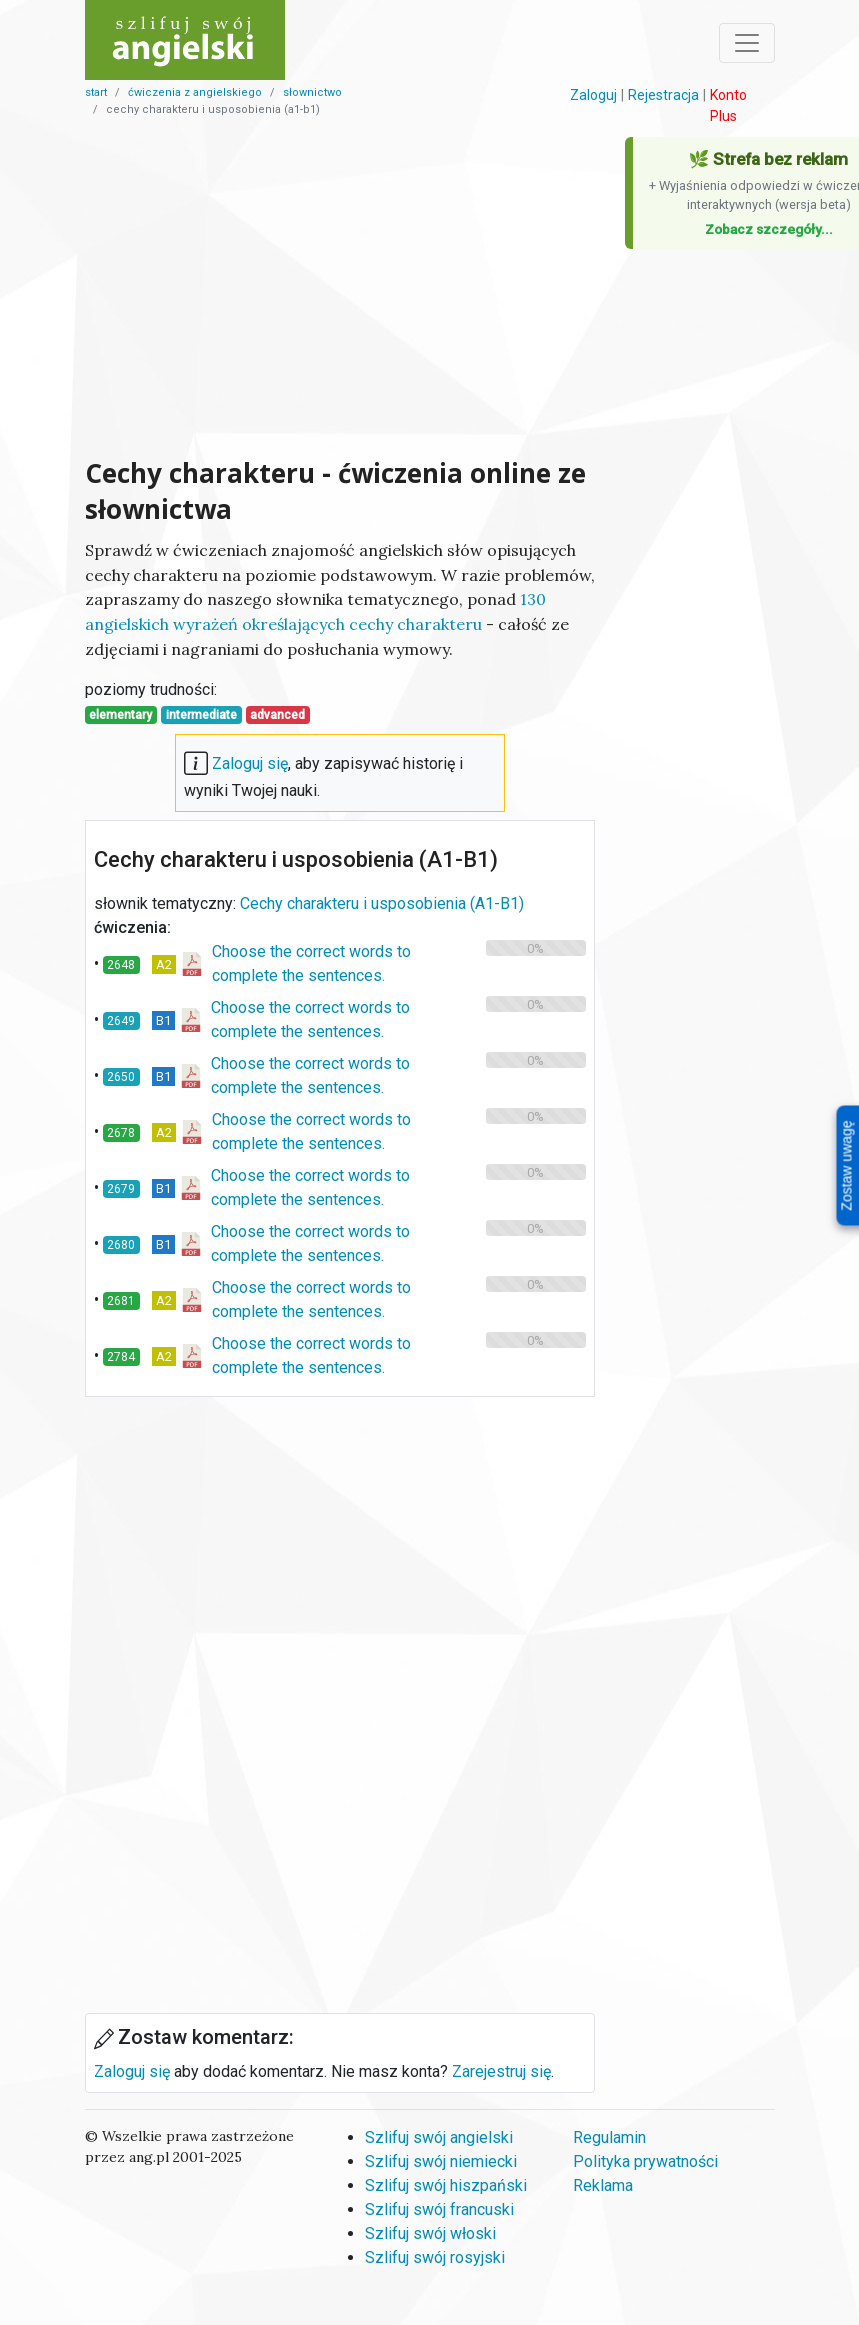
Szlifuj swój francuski (439, 2209)
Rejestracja (663, 95)
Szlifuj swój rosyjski (435, 2257)
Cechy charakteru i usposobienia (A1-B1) (382, 903)
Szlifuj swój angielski (439, 2137)
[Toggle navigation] (747, 43)
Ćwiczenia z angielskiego (195, 92)
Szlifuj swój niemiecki (441, 2161)
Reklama (603, 2185)
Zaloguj (593, 95)
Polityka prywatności (645, 2161)
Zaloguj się (250, 763)
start (96, 92)
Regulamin (609, 2137)
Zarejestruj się (501, 2071)
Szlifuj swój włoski (430, 2233)
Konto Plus (728, 105)
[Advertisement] (340, 291)
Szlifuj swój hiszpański (446, 2185)
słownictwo (312, 92)
